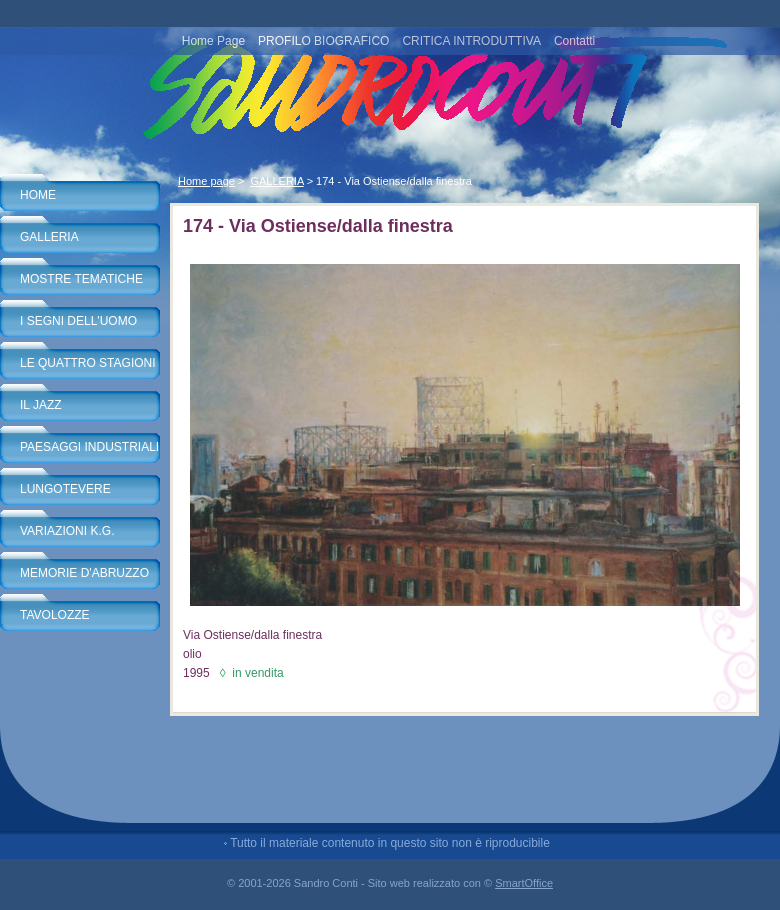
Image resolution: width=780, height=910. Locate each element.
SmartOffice (524, 883)
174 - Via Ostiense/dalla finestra (394, 181)
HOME (38, 195)
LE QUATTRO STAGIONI (88, 363)
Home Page (213, 41)
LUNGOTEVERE (65, 489)
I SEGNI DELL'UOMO (78, 321)
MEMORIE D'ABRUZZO (84, 573)
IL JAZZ (41, 405)
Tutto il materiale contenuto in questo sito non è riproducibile (390, 843)
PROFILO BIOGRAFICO (323, 41)
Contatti (574, 41)
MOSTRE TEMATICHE (81, 279)
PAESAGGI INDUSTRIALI (89, 447)
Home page (206, 181)
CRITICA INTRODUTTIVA (471, 41)
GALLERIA (49, 237)
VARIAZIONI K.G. (67, 531)
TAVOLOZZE (55, 615)
